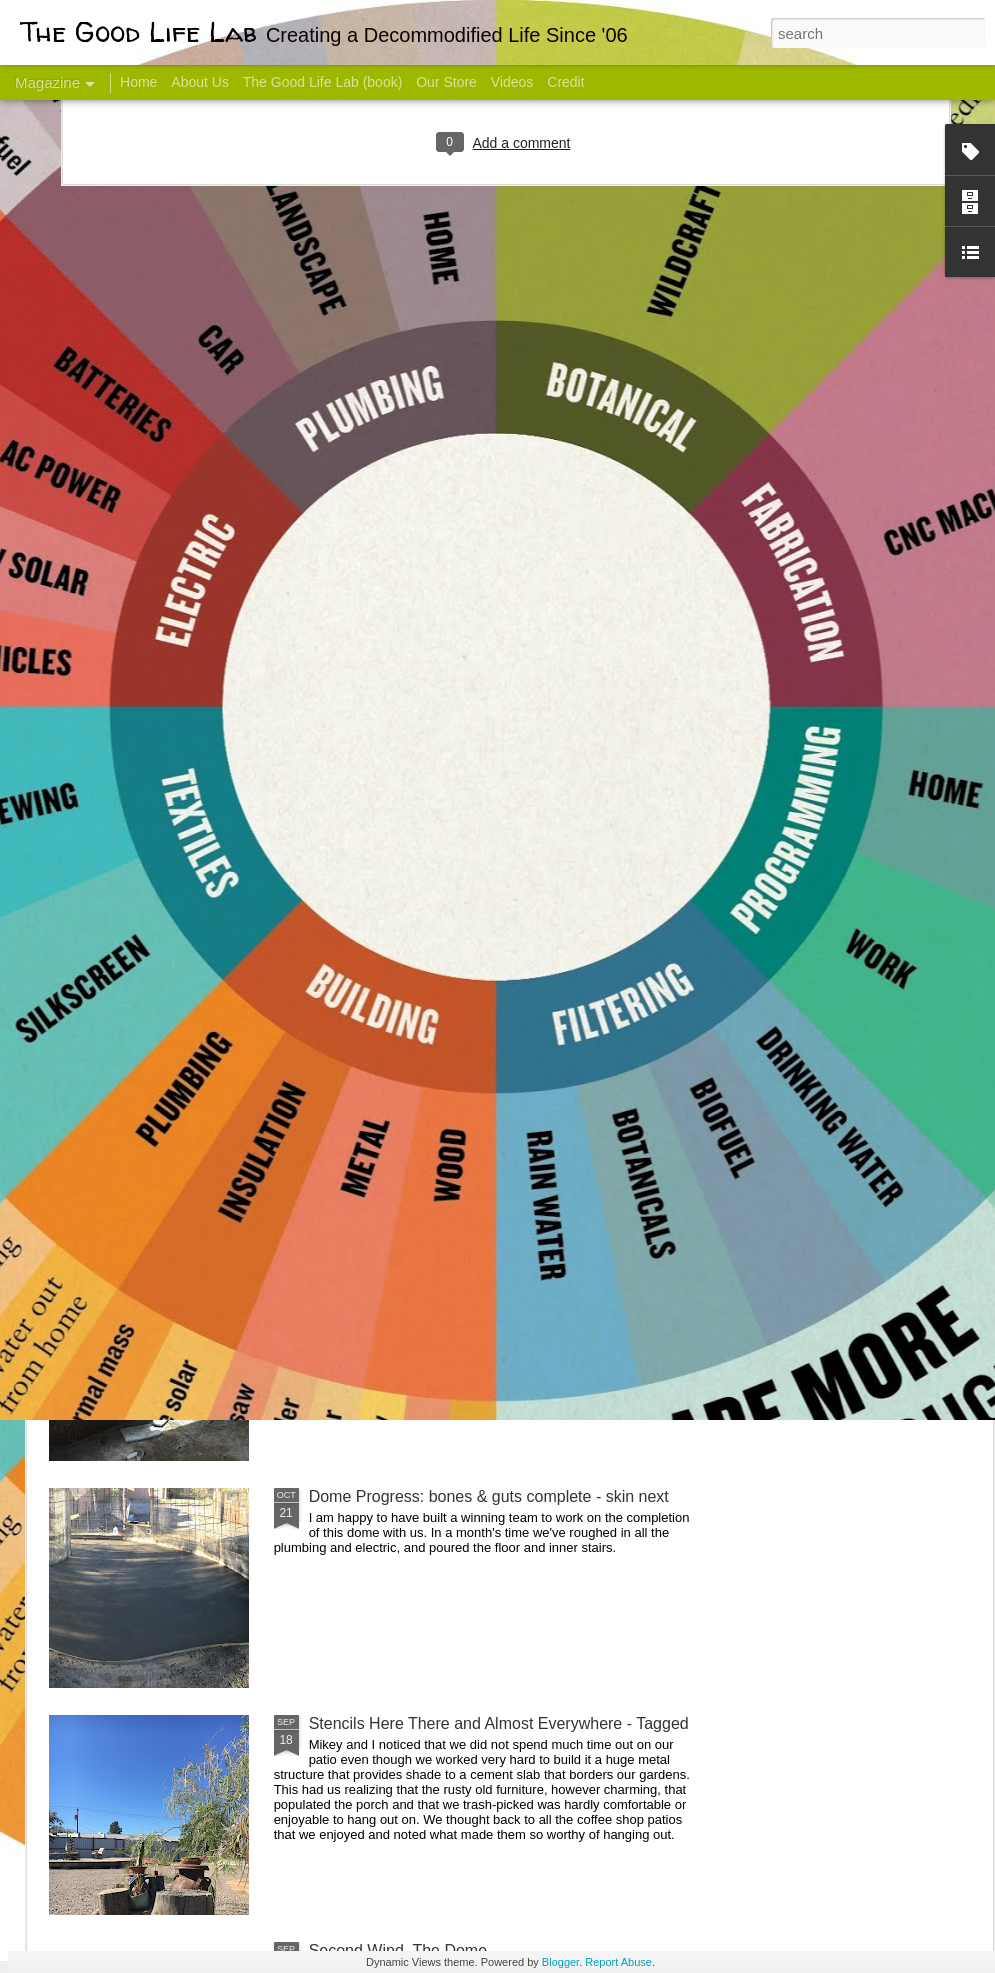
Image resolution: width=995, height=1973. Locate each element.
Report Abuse (618, 1962)
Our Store (446, 82)
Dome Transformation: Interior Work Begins (462, 955)
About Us (200, 82)
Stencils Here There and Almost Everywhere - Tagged (499, 1723)
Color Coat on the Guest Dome (194, 1182)
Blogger (560, 1962)
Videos (512, 82)
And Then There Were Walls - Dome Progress (472, 1269)
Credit (565, 82)
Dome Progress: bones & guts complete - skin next (489, 1496)
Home (138, 82)
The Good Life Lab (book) (323, 82)
